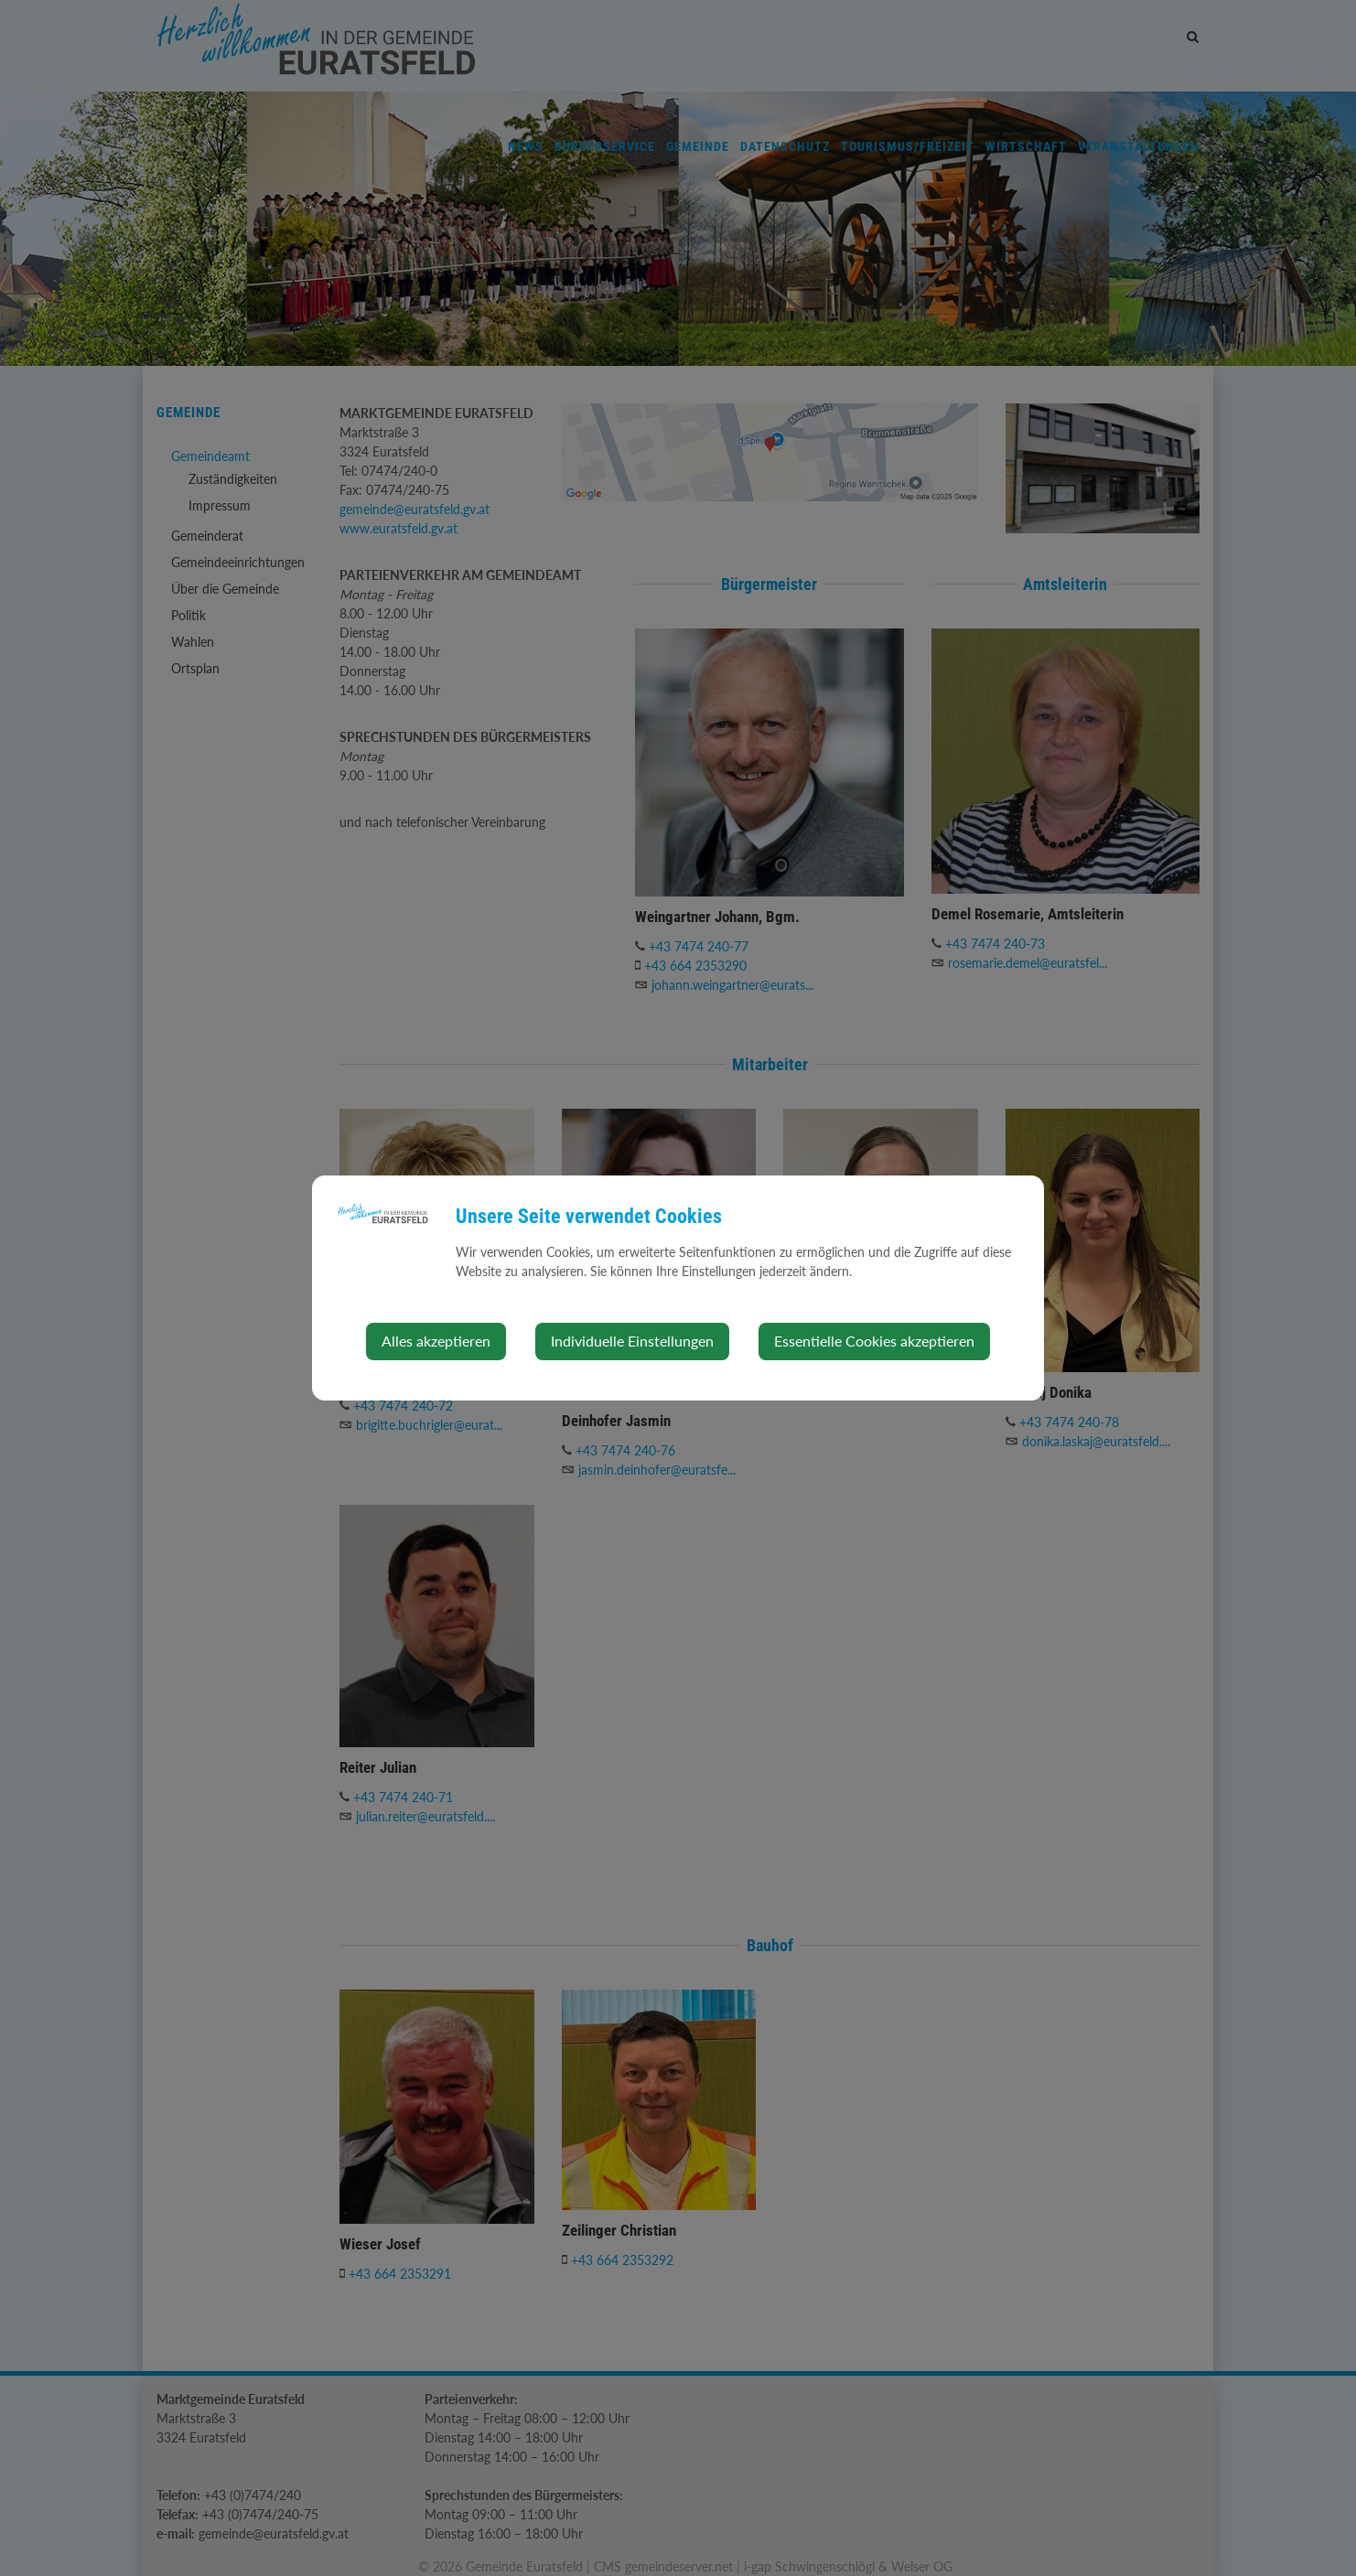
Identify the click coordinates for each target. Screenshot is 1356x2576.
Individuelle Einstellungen (632, 1340)
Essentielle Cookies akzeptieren (874, 1340)
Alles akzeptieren (436, 1340)
